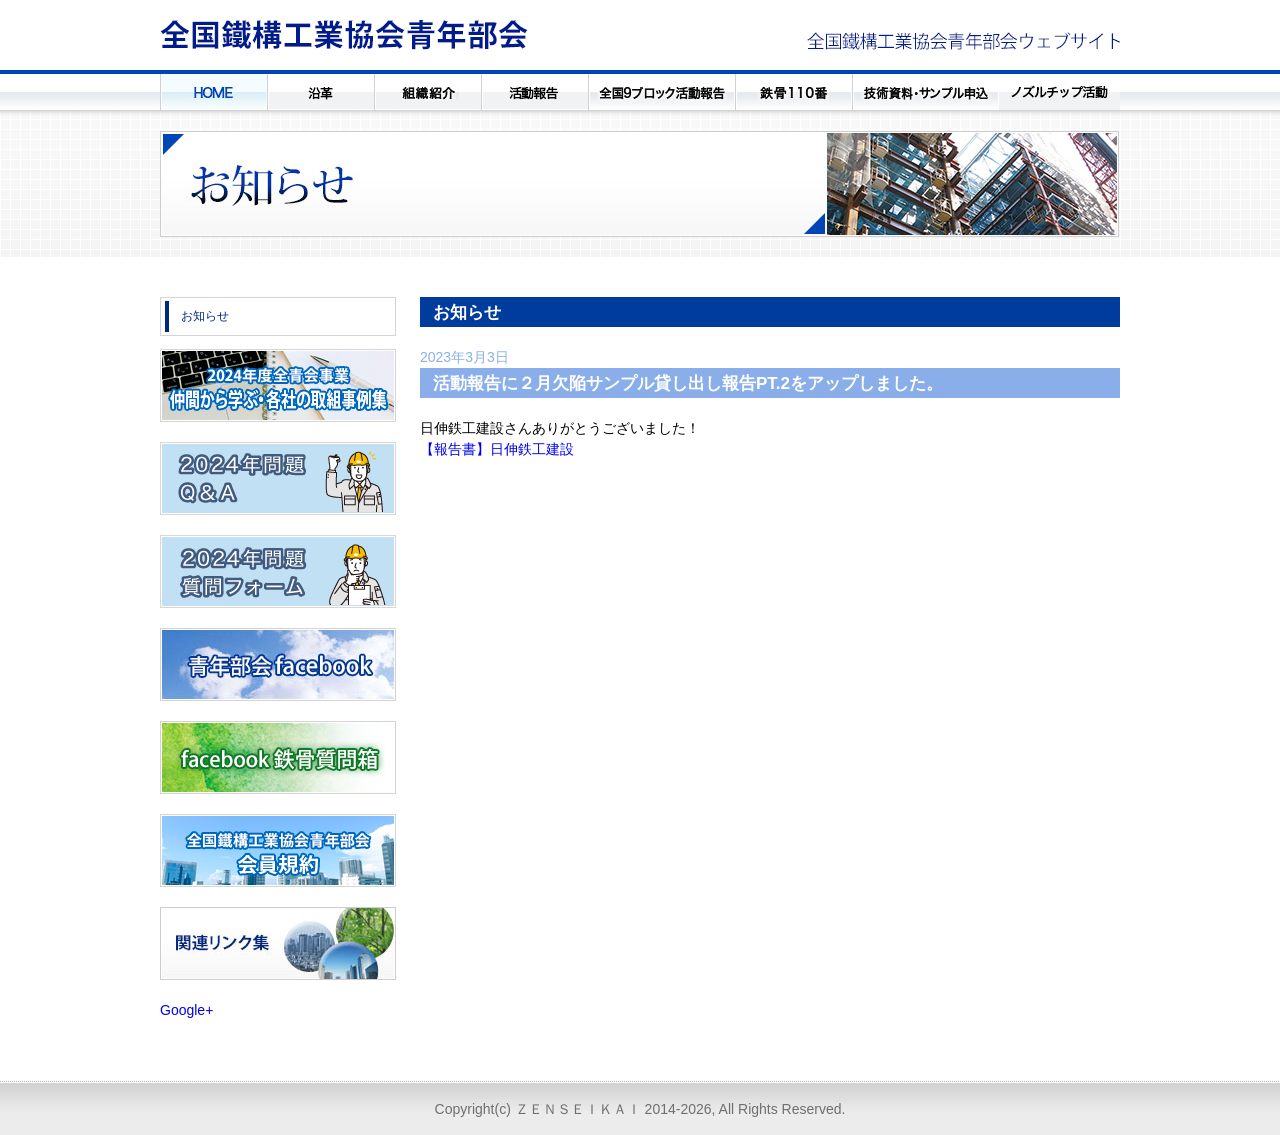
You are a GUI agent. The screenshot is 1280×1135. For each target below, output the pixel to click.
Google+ (186, 1010)
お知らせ (205, 316)
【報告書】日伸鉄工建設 (497, 449)
